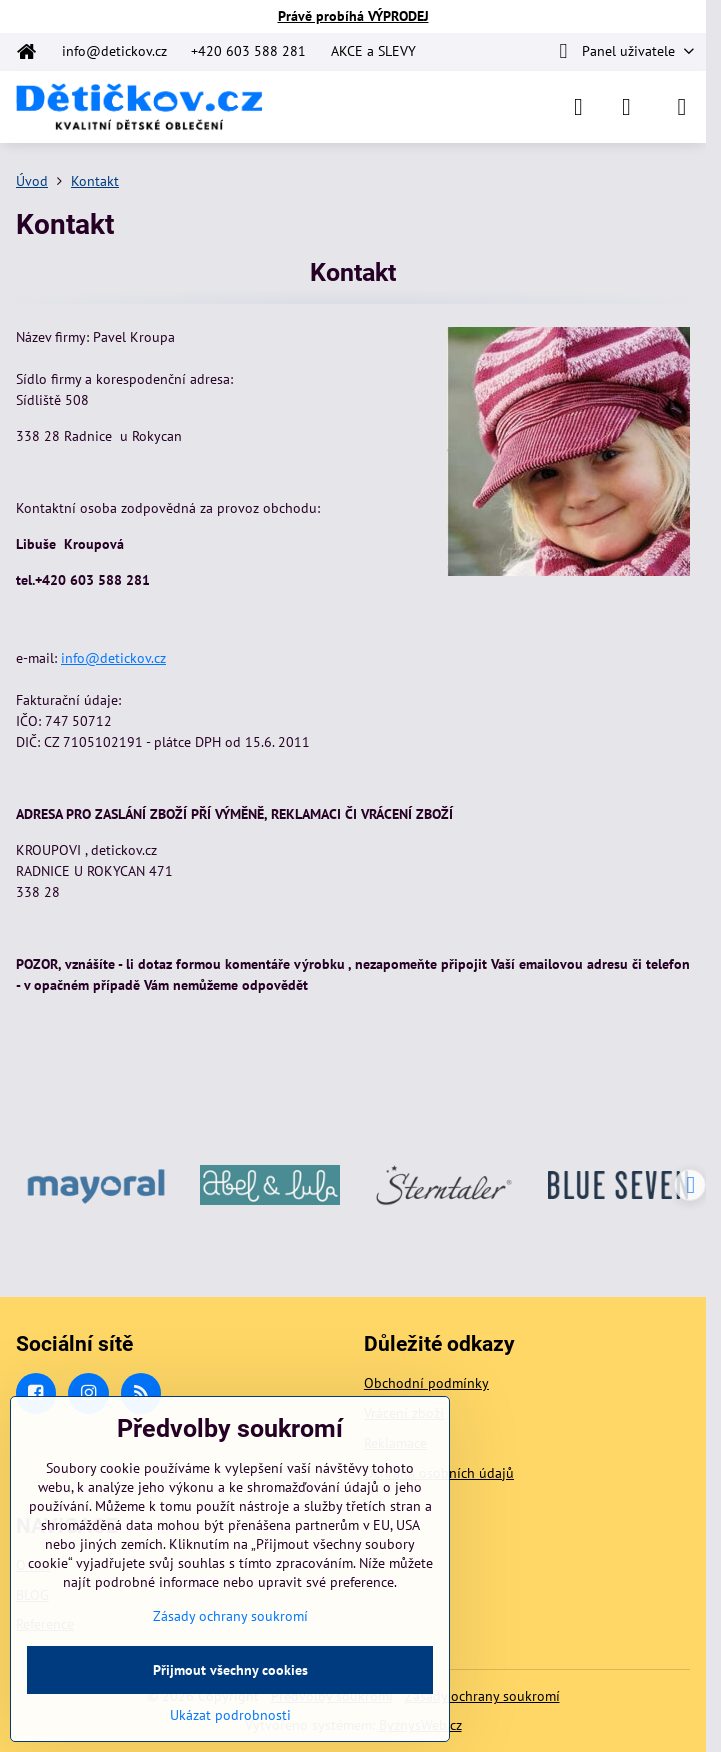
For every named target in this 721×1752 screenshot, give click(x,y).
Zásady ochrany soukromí (482, 1696)
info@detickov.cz (113, 658)
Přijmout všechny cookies (230, 1670)
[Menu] (682, 107)
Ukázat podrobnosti (230, 1715)
